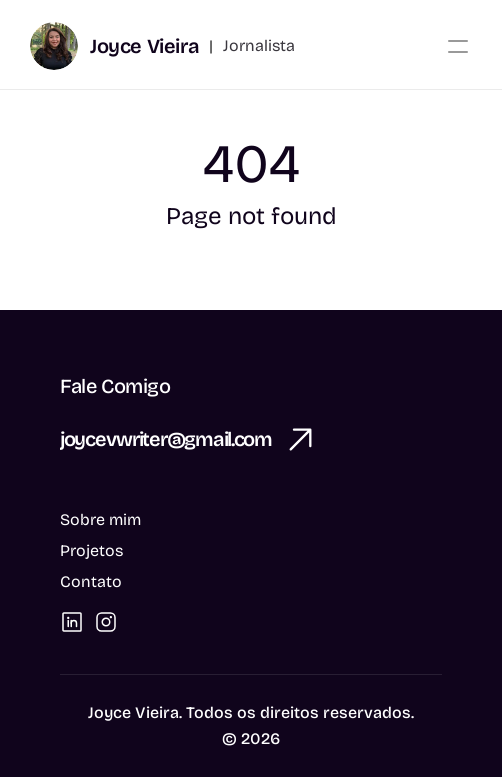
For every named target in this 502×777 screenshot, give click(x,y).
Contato (91, 581)
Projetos (91, 550)
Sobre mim (100, 519)
